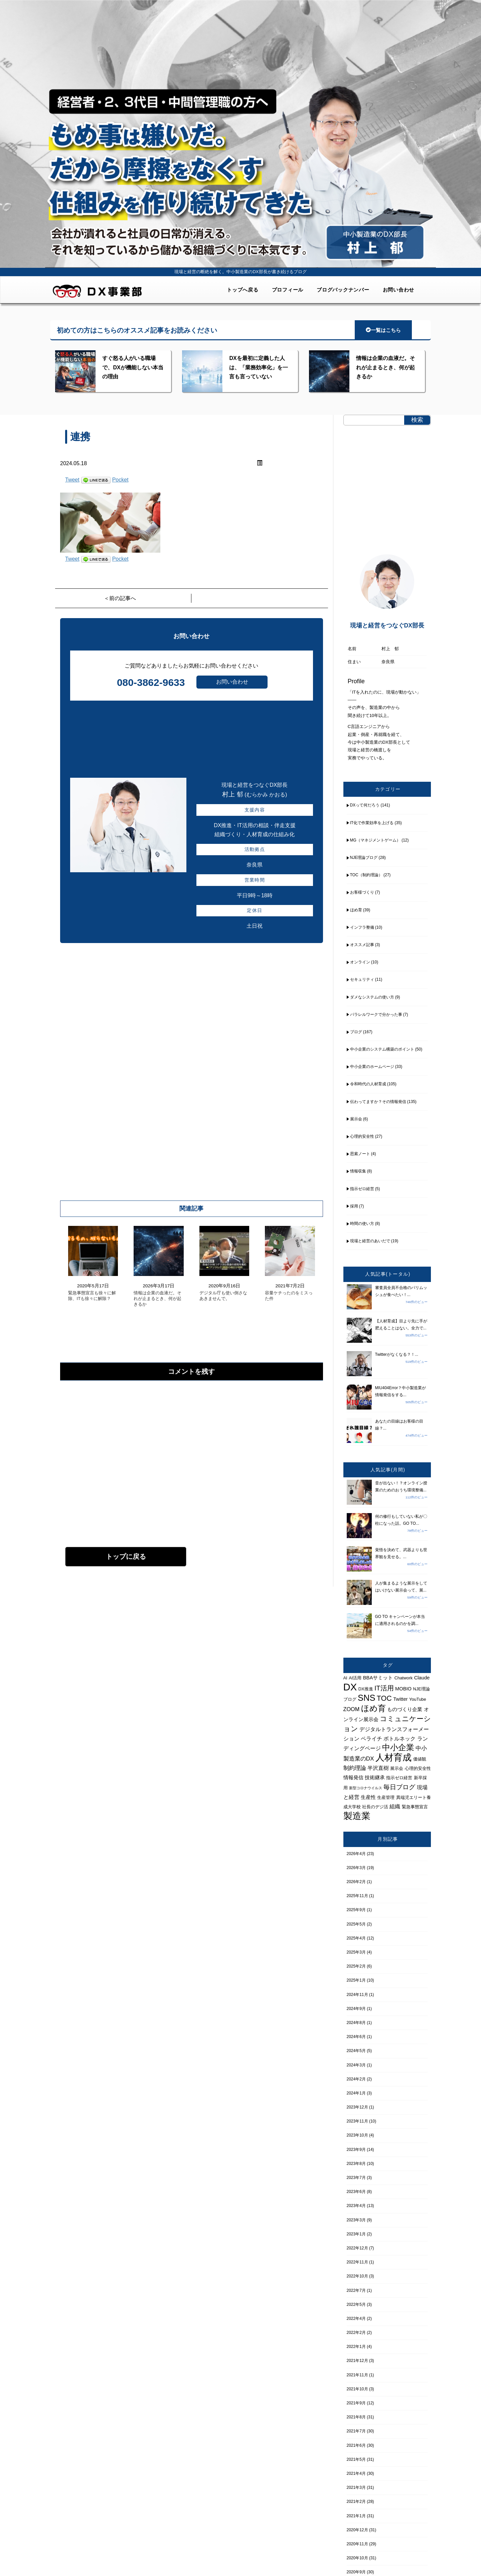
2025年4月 (356, 1938)
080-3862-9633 (151, 682)
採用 (354, 1206)
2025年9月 (356, 1909)
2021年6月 (356, 2445)
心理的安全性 (362, 1136)
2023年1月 (356, 2234)
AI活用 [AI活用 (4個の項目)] (355, 1677)
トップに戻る (126, 1556)
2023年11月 (357, 2121)
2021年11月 (357, 2375)
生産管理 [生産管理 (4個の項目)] (385, 1797)
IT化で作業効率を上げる (372, 822)
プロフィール (288, 290)
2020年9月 (356, 2572)
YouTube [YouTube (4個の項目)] (417, 1699)
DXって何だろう (365, 805)
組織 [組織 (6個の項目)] (394, 1806)
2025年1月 (356, 1980)
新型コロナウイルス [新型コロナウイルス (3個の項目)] (365, 1788)
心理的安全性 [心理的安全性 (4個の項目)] (418, 1768)
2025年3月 (356, 1952)
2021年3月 (356, 2487)
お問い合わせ (399, 290)
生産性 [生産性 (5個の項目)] (368, 1797)
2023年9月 (356, 2149)
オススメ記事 (362, 944)
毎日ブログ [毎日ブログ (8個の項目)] (399, 1787)
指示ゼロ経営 (362, 1188)
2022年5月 (356, 2304)
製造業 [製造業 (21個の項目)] (356, 1816)
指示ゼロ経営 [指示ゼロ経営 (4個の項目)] (399, 1777)
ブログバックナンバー (343, 290)
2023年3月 (356, 2220)
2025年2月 (356, 1966)
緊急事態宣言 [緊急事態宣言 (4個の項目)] (415, 1806)
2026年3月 (356, 1867)
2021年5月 (356, 2459)
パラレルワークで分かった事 (376, 1014)
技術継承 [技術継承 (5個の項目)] (375, 1777)
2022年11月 (357, 2262)
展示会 (356, 1119)
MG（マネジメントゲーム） (375, 840)
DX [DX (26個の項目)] (350, 1686)
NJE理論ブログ (364, 857)
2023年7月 (356, 2177)
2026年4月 (356, 1853)
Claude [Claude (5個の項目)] (422, 1677)
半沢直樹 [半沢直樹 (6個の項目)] (378, 1768)
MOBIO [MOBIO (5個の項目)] (403, 1688)
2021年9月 (356, 2403)
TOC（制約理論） (366, 875)
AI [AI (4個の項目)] (345, 1677)
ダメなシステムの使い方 (372, 997)
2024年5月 (356, 2050)
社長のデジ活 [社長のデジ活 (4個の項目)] (375, 1806)
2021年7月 (356, 2431)
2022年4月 (356, 2318)
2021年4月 (356, 2473)
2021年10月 (357, 2389)
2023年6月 (356, 2191)
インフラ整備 (362, 927)
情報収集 (358, 1171)
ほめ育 (356, 910)
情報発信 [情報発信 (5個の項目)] (353, 1777)
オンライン (360, 962)
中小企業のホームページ (372, 1066)
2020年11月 (357, 2544)
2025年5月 (356, 1924)
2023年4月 (356, 2205)
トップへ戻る (243, 290)
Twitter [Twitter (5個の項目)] (400, 1699)
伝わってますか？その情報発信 (378, 1101)
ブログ (356, 1032)
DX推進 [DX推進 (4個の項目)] (365, 1688)
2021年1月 (356, 2516)
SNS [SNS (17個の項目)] (366, 1697)
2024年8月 (356, 2022)
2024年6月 (356, 2036)
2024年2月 (356, 2079)
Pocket (120, 480)
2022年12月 (357, 2248)
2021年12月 (357, 2360)
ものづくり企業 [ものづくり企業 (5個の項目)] (404, 1709)
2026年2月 (356, 1881)
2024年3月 (356, 2065)
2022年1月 (356, 2346)
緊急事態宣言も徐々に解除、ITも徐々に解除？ (92, 1295)
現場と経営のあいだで (370, 1241)
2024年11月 (357, 1994)
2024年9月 (356, 2008)
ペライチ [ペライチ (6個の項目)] (371, 1738)
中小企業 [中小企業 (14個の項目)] (398, 1747)
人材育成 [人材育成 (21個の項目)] (393, 1757)
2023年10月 (357, 2135)
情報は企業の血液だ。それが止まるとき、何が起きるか (385, 367)
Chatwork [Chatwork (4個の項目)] (403, 1677)
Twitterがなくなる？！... (396, 1354)
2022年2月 (356, 2332)
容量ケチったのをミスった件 (289, 1295)
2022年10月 (357, 2276)
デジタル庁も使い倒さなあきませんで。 (223, 1295)
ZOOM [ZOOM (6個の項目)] (351, 1709)
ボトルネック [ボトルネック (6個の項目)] (399, 1738)
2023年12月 (357, 2107)
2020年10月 (357, 2558)
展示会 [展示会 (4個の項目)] (396, 1768)
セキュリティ (362, 979)
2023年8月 (356, 2163)
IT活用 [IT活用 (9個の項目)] (383, 1688)
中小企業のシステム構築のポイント (382, 1049)
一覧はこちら (383, 330)
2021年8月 (356, 2417)
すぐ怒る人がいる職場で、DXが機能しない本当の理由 (132, 367)
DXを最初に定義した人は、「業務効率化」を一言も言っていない (258, 367)
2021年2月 (356, 2501)
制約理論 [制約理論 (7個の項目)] (354, 1768)
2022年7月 (356, 2290)
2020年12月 (357, 2530)
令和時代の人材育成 (368, 1084)
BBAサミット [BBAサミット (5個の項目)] (378, 1677)
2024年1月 (356, 2093)
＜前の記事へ (120, 598)
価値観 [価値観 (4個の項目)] (419, 1759)
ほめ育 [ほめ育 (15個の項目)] (373, 1708)
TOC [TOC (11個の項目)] (384, 1698)
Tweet (72, 480)
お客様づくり (362, 892)
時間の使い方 (362, 1223)
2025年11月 (357, 1895)
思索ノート (360, 1153)
